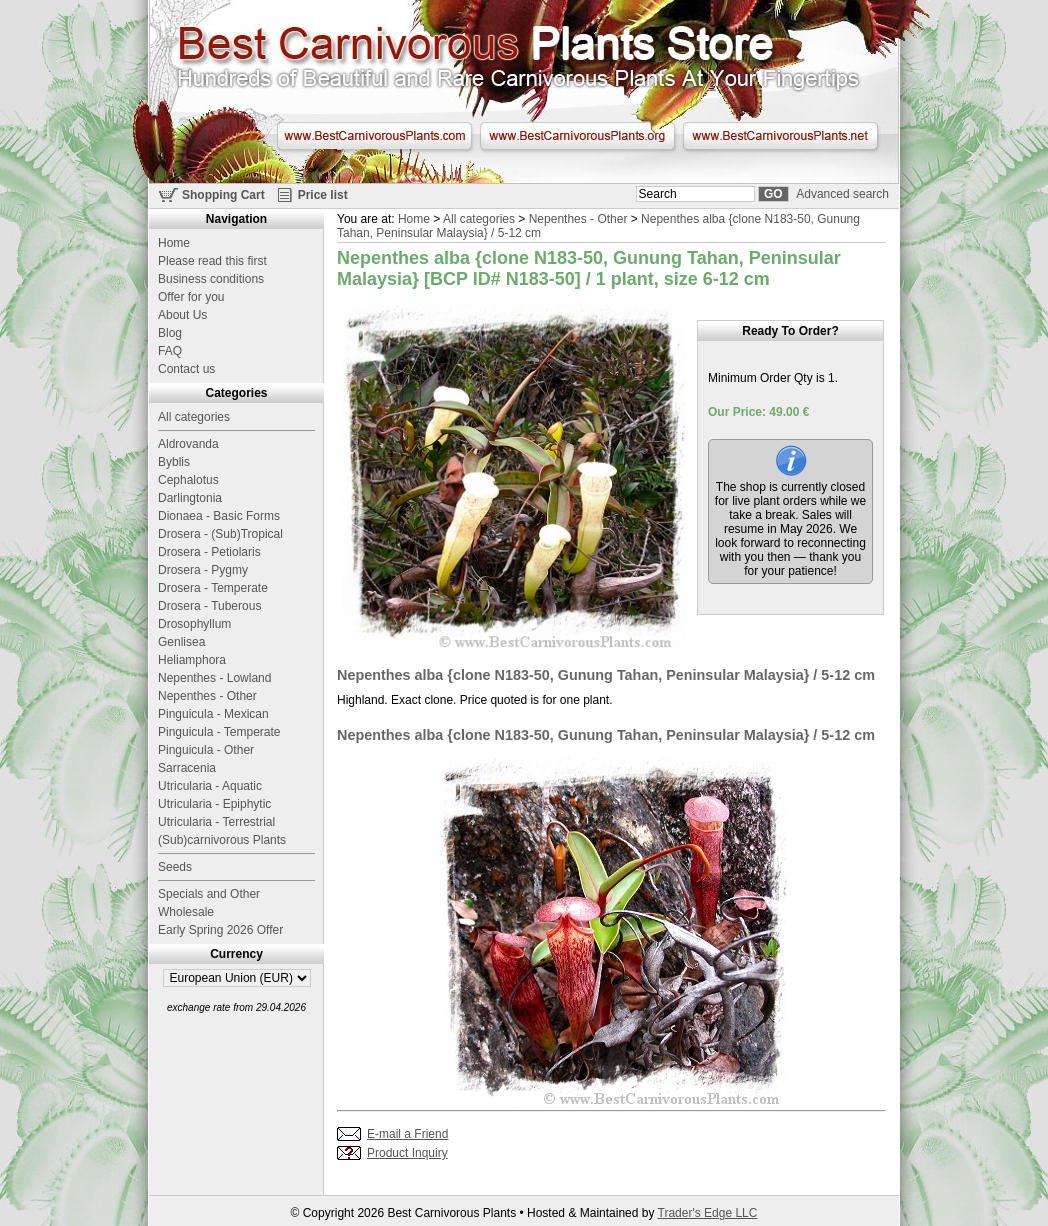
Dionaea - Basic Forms (219, 516)
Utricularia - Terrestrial (216, 822)
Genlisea (181, 642)
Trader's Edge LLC (708, 1213)
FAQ (170, 351)
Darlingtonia (190, 498)
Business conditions (211, 279)
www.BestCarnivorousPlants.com (374, 136)
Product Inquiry (407, 1153)
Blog (170, 333)
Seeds (175, 867)
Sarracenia (187, 768)
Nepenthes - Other (578, 219)
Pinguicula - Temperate (219, 732)
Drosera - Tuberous (209, 606)
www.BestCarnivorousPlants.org (577, 136)
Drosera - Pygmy (203, 570)
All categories (479, 219)
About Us (182, 315)
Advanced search (842, 194)
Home (414, 219)
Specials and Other (209, 894)
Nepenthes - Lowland (214, 678)
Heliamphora (192, 660)
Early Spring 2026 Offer (220, 930)
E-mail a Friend (407, 1134)
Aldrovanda (188, 444)
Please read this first (212, 261)
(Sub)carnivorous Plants (222, 840)
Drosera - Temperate (213, 588)
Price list (323, 195)
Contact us (186, 369)
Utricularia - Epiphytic (214, 804)
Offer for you (191, 297)
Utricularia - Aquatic (210, 786)
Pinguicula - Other (206, 750)
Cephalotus (188, 480)
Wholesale (186, 912)
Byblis (174, 462)
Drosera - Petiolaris (209, 552)
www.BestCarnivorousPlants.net (780, 136)
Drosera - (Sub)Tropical (220, 534)
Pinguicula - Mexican (213, 714)
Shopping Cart (223, 195)
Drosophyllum (194, 624)
